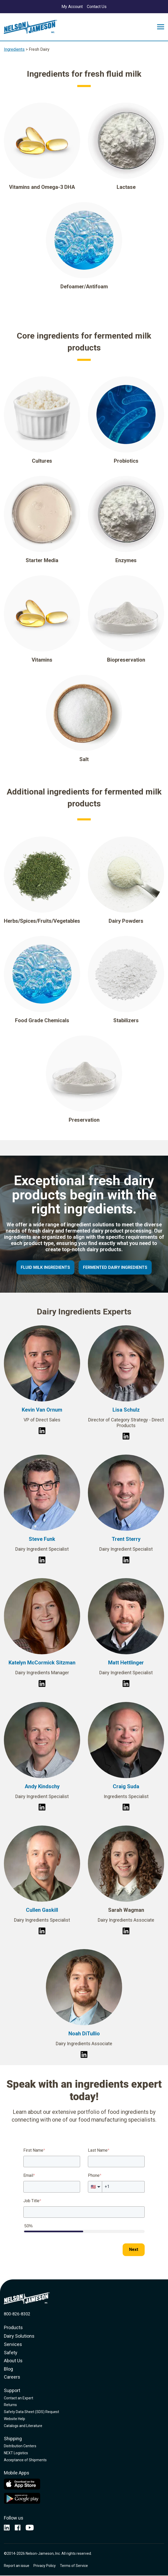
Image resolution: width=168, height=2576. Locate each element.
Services (13, 2344)
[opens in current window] (30, 2527)
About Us (13, 2360)
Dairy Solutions (19, 2336)
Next (133, 2249)
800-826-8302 (17, 2314)
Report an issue (16, 2566)
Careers (12, 2377)
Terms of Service (74, 2566)
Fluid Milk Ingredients (45, 1267)
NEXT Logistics (16, 2453)
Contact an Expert (18, 2398)
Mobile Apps (16, 2472)
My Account (72, 6)
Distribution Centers (20, 2446)
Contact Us (97, 6)
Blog (8, 2369)
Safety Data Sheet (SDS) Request (31, 2412)
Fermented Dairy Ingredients (115, 1267)
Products (13, 2327)
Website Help (14, 2419)
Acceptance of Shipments (25, 2460)
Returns (10, 2405)
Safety (10, 2352)
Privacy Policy (44, 2566)
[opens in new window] (7, 2527)
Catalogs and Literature (23, 2426)
